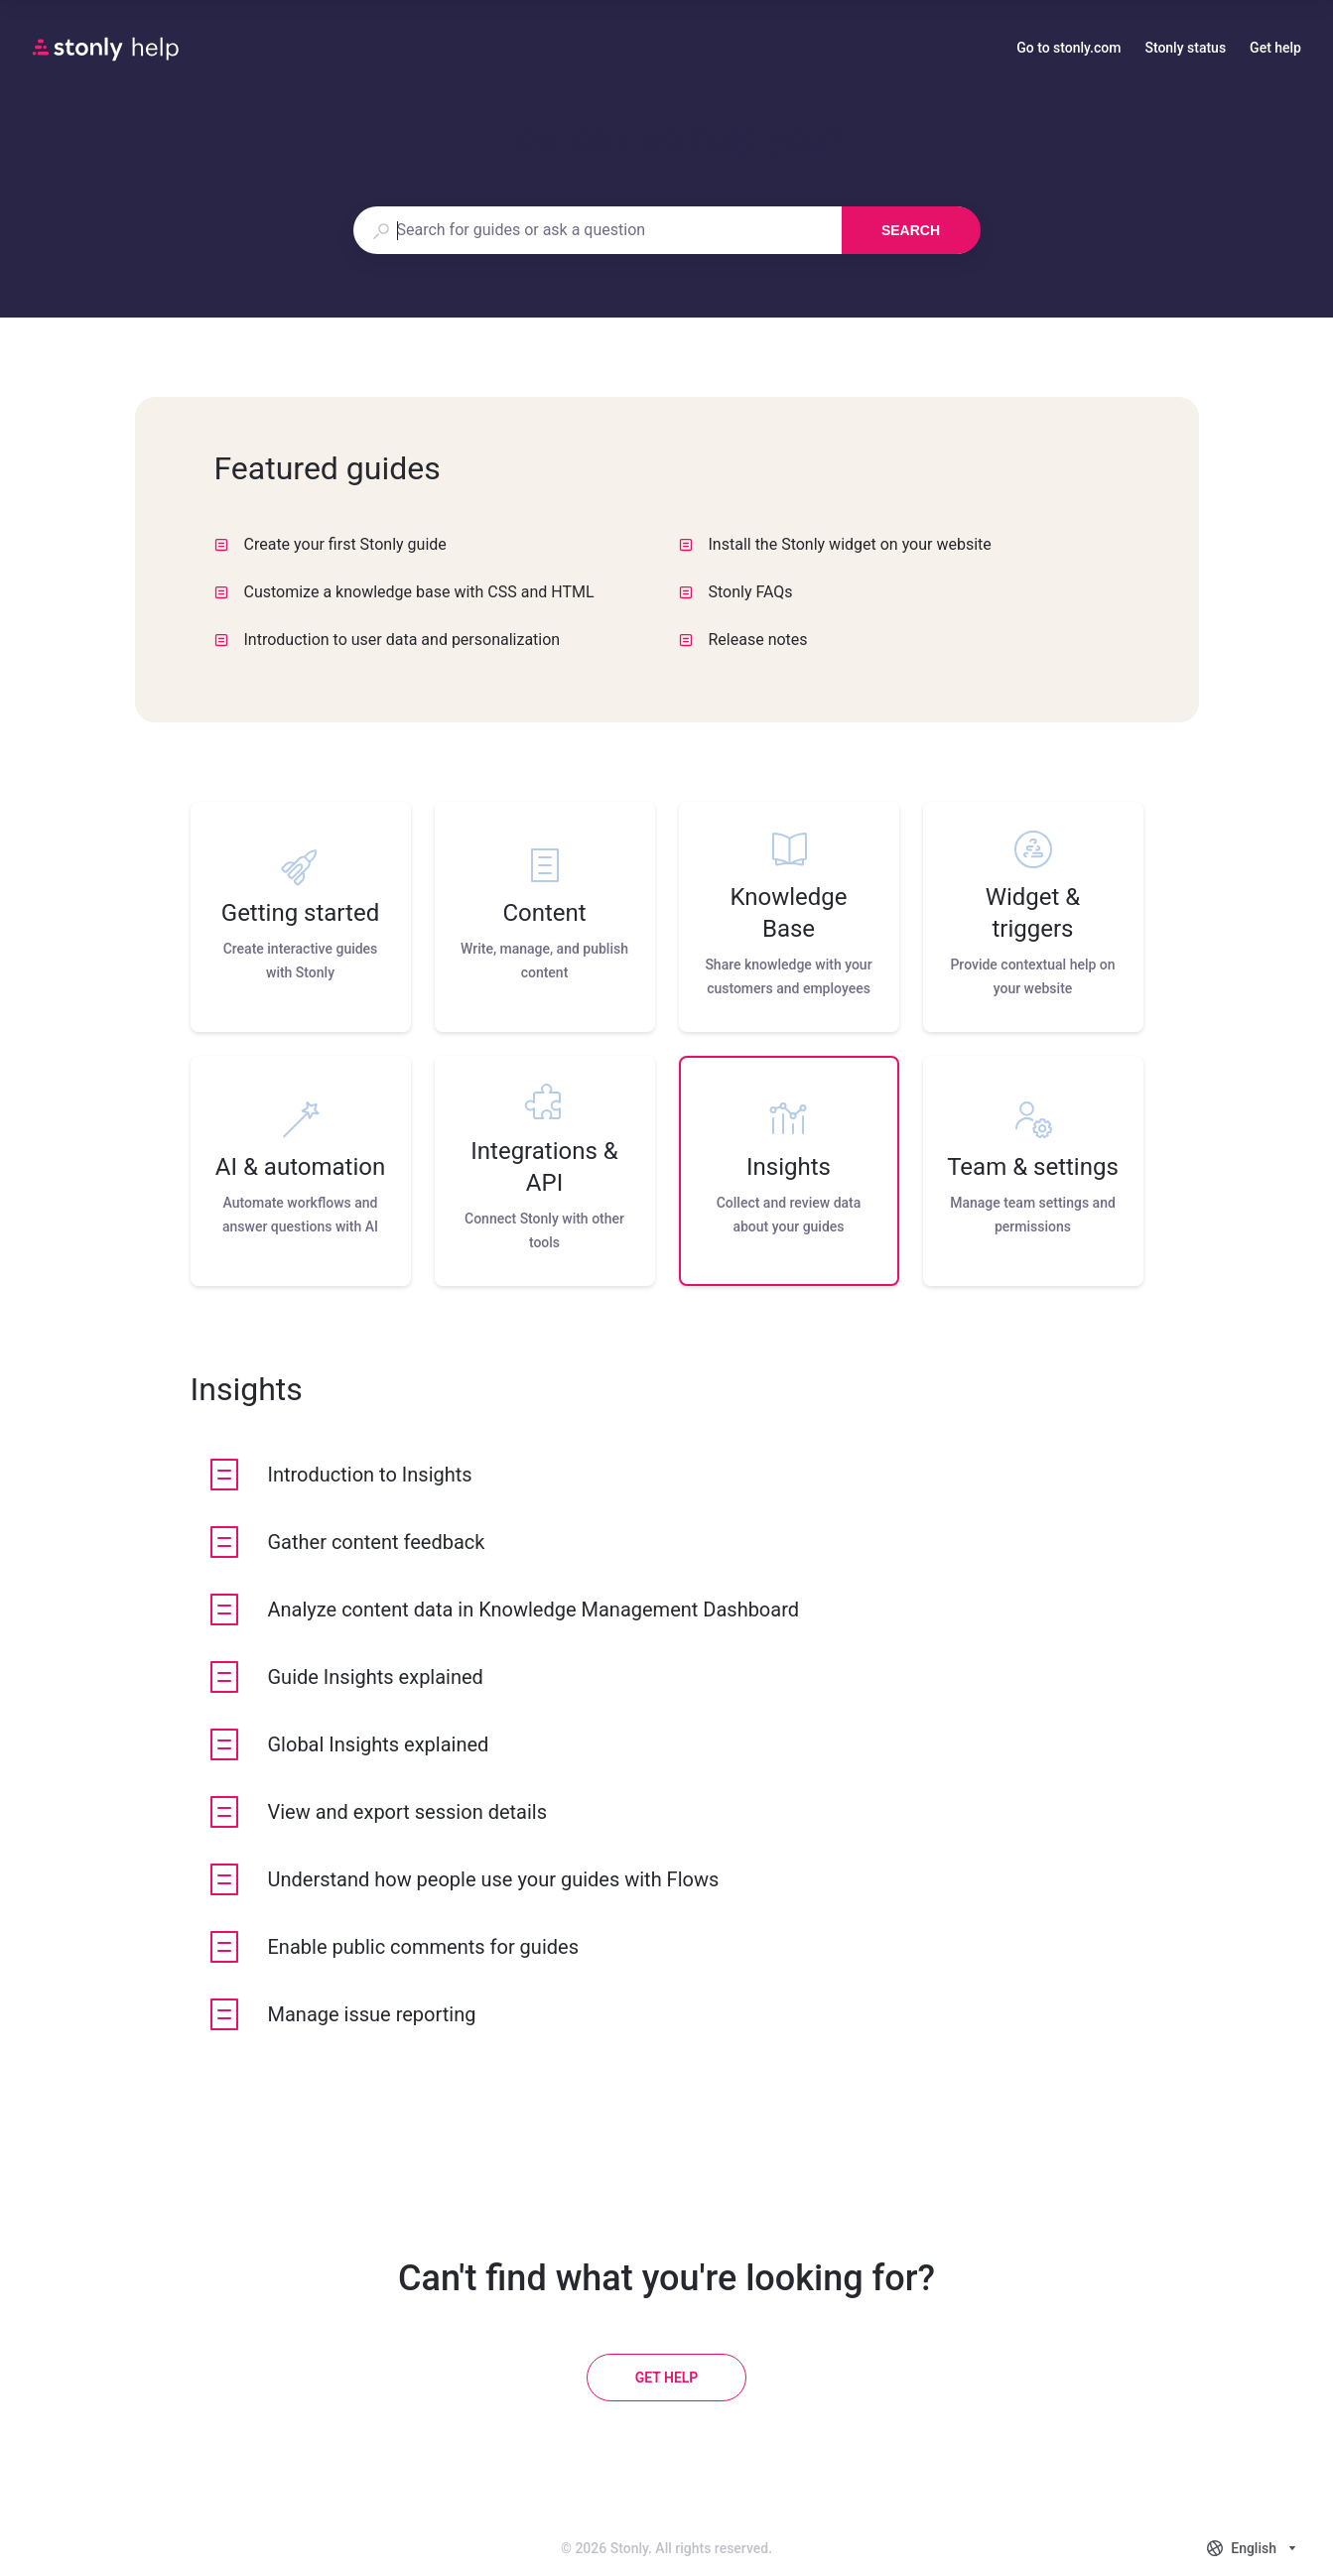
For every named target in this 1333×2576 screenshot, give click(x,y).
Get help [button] (1275, 48)
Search (910, 230)
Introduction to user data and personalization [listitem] (387, 639)
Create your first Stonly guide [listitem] (330, 544)
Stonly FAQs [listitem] (736, 591)
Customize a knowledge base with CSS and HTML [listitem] (404, 591)
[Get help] (667, 2377)
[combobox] (597, 230)
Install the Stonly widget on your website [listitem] (835, 544)
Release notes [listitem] (743, 639)
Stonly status (1185, 50)
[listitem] (301, 917)
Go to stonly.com (1068, 50)
